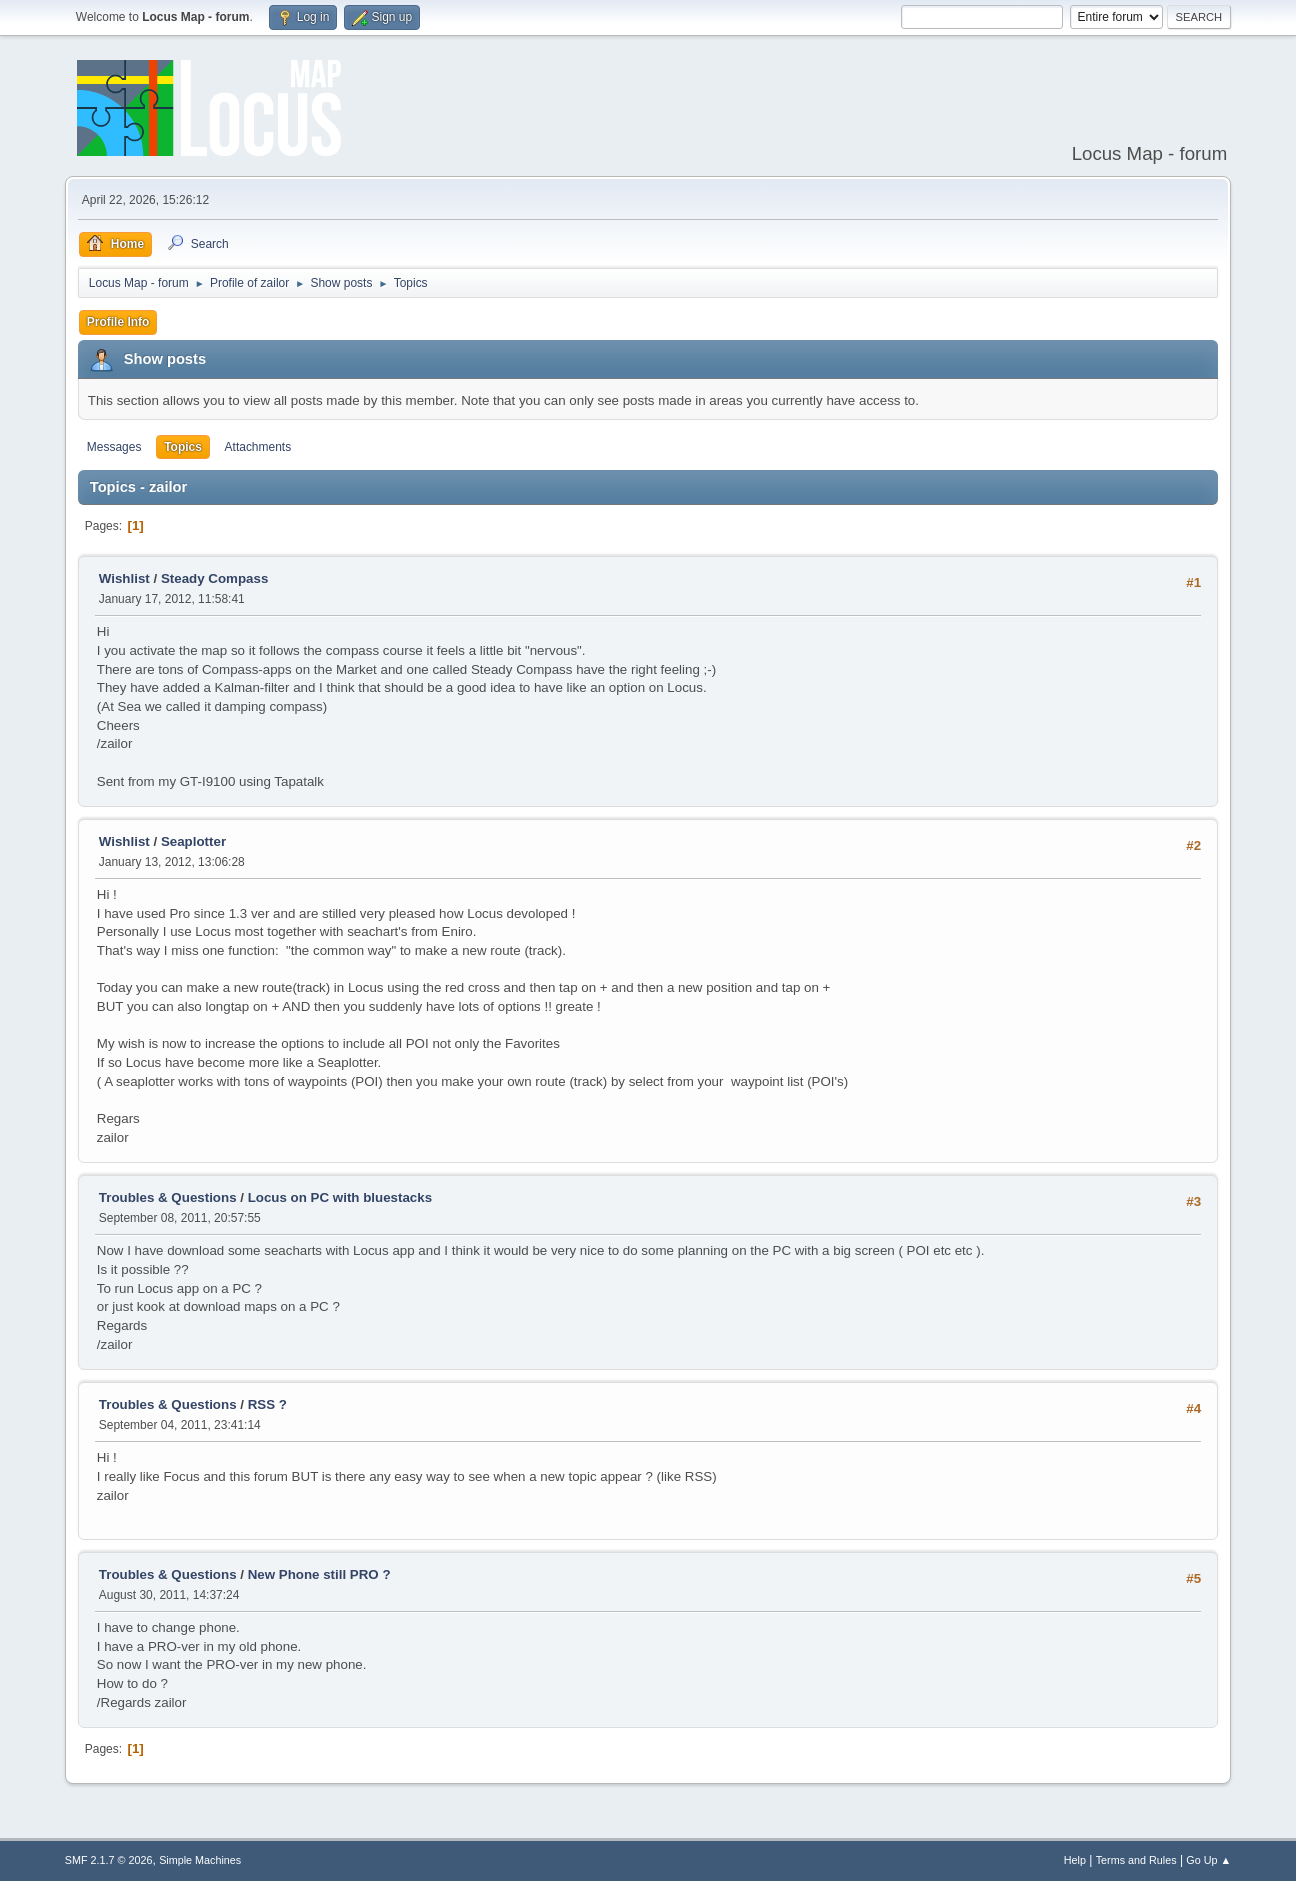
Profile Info (118, 322)
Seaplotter (193, 841)
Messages (114, 447)
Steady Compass (214, 578)
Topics (183, 447)
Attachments (258, 447)
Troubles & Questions (168, 1197)
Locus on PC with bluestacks (340, 1197)
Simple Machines (200, 1860)
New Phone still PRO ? (319, 1574)
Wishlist (124, 578)
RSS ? (267, 1404)
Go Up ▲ (1208, 1860)
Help (1075, 1860)
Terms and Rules (1136, 1860)
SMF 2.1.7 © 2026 (109, 1860)
